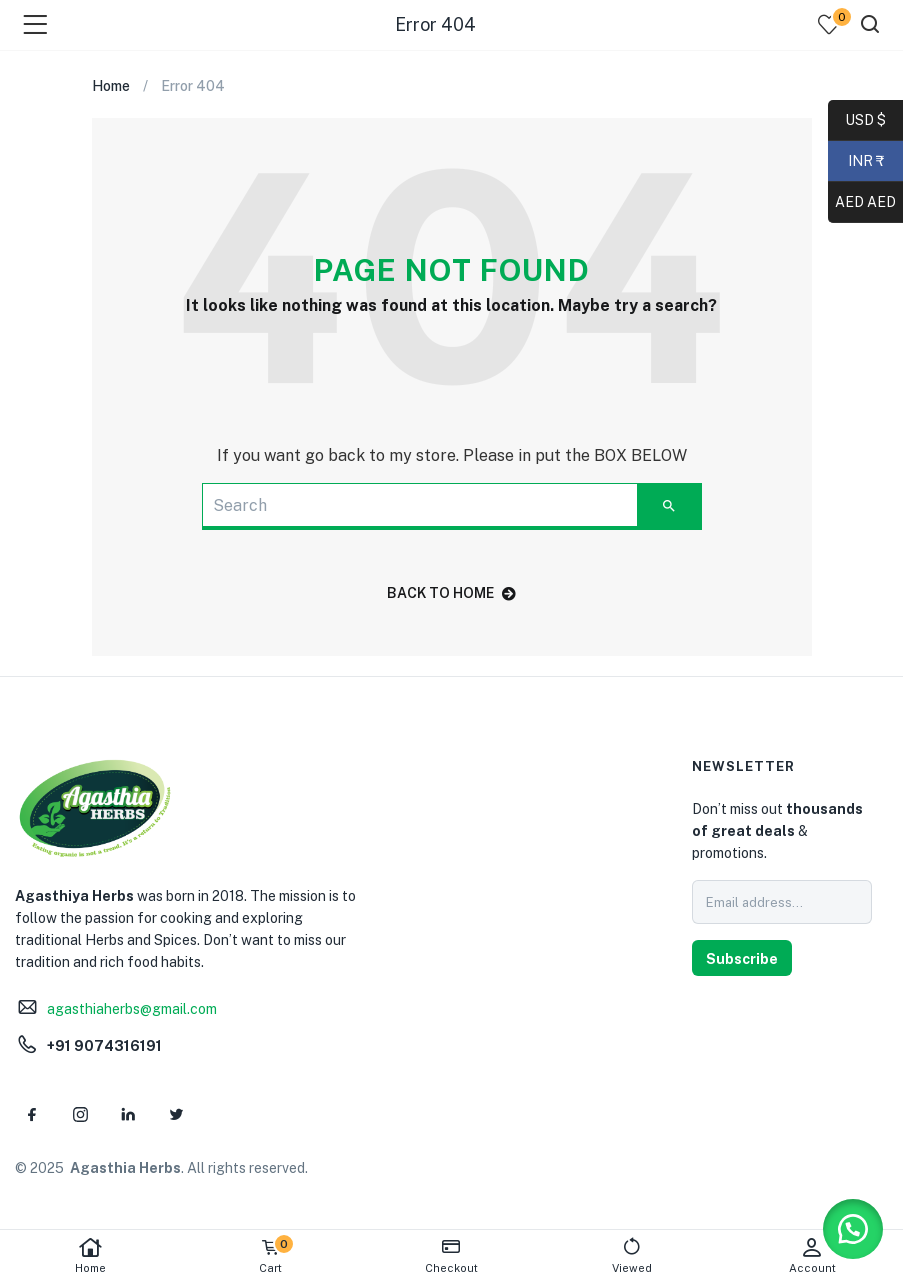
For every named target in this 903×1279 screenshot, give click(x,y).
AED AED (862, 203)
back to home (451, 593)
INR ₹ (856, 162)
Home (90, 1255)
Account (812, 1255)
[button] (853, 1229)
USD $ (865, 121)
